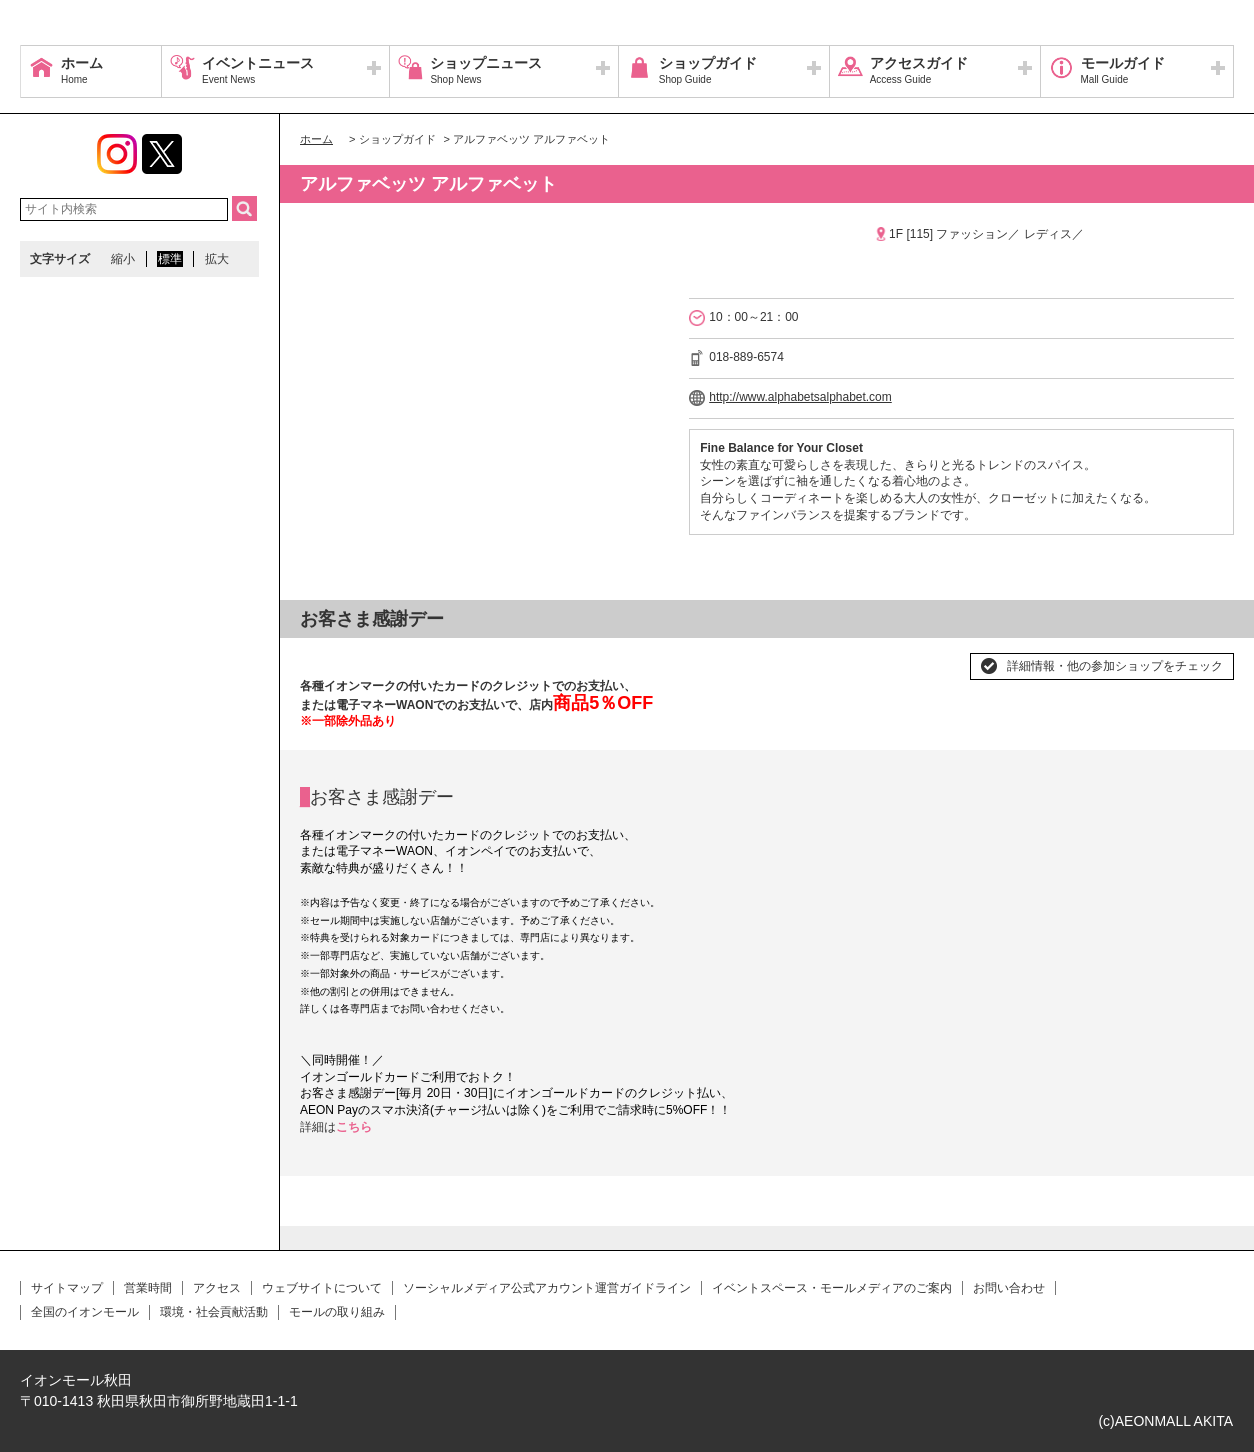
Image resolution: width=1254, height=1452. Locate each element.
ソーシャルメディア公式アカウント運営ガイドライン (547, 1288)
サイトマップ (67, 1288)
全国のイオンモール (85, 1312)
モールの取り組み (337, 1312)
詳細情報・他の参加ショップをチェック (1115, 666)
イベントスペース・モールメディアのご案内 (832, 1288)
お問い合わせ (1009, 1288)
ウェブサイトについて (322, 1288)
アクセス (217, 1288)
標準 (170, 259)
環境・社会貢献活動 (214, 1312)
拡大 (217, 259)
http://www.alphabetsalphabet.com (800, 397)
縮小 (123, 259)
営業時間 (148, 1288)
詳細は (318, 1127)
